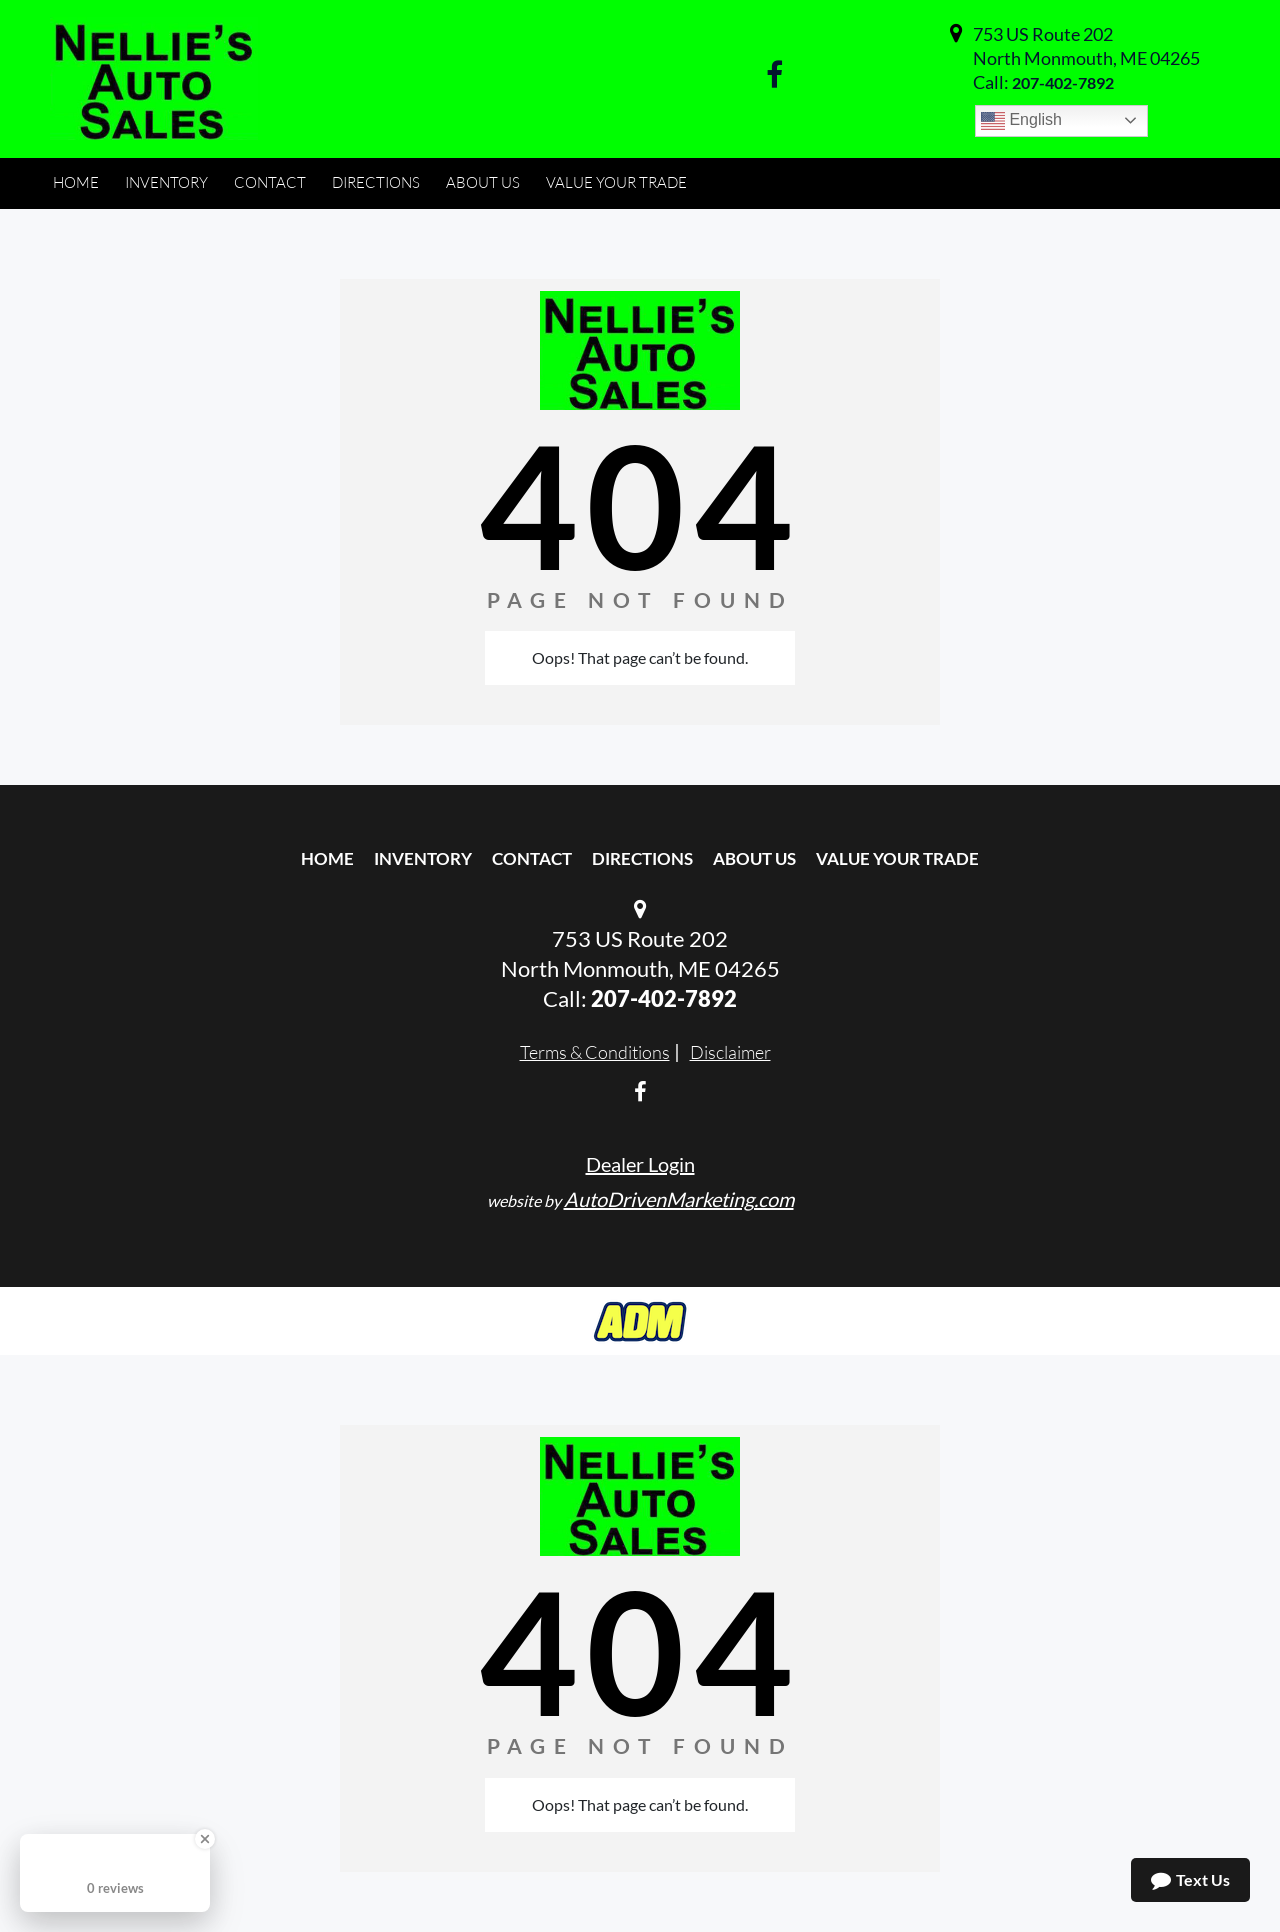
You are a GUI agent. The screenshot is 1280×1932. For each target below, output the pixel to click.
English (1021, 121)
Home (327, 858)
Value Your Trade (897, 858)
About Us (754, 858)
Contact (532, 858)
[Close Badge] (205, 1839)
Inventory (423, 858)
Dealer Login (640, 1164)
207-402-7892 (1063, 82)
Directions (642, 858)
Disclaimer (730, 1052)
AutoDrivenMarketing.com (679, 1199)
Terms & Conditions (595, 1052)
